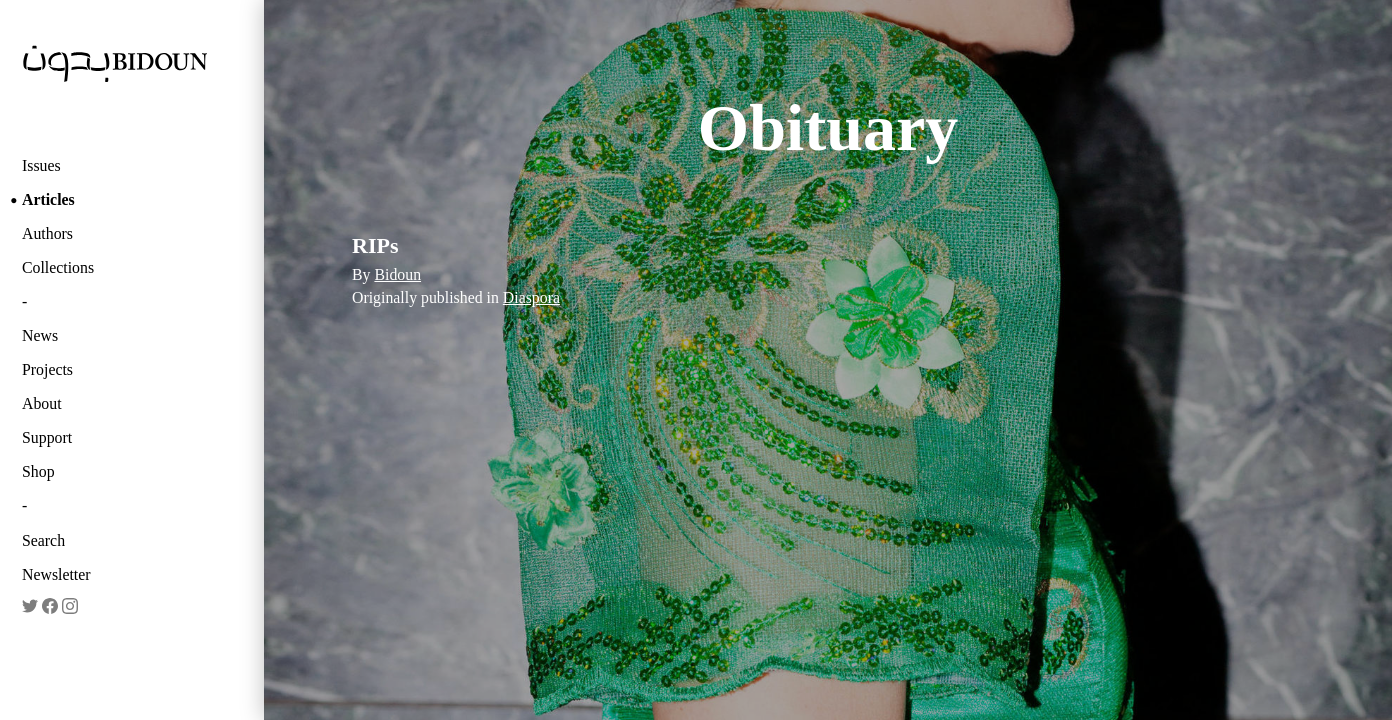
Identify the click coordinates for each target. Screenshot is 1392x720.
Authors (47, 233)
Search (43, 540)
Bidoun (397, 274)
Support (47, 437)
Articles (48, 199)
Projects (47, 369)
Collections (58, 267)
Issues (41, 165)
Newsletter (56, 574)
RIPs (375, 245)
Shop (38, 471)
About (42, 403)
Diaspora (531, 297)
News (40, 335)
